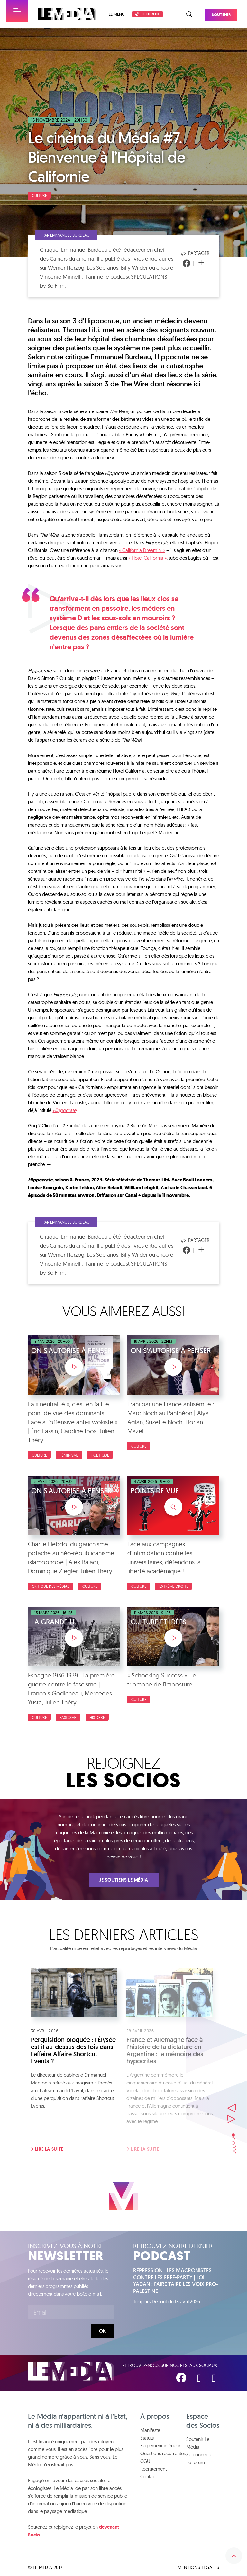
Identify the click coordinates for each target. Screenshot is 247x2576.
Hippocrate (64, 1110)
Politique (100, 1455)
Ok (102, 2331)
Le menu (117, 14)
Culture (39, 195)
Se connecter (200, 2452)
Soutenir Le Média (197, 2441)
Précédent (231, 2096)
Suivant (231, 2107)
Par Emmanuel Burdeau (73, 235)
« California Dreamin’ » (142, 550)
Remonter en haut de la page (233, 2540)
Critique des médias (50, 1586)
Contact (148, 2474)
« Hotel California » (147, 558)
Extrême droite (173, 1586)
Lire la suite (47, 2149)
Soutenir (228, 11)
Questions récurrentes (163, 2451)
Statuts (147, 2436)
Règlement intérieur (160, 2443)
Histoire (97, 1717)
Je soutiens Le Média (123, 1880)
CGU (145, 2459)
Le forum (195, 2460)
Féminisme (69, 1455)
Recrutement (153, 2466)
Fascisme (68, 1717)
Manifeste (150, 2428)
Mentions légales (198, 2565)
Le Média (71, 2371)
